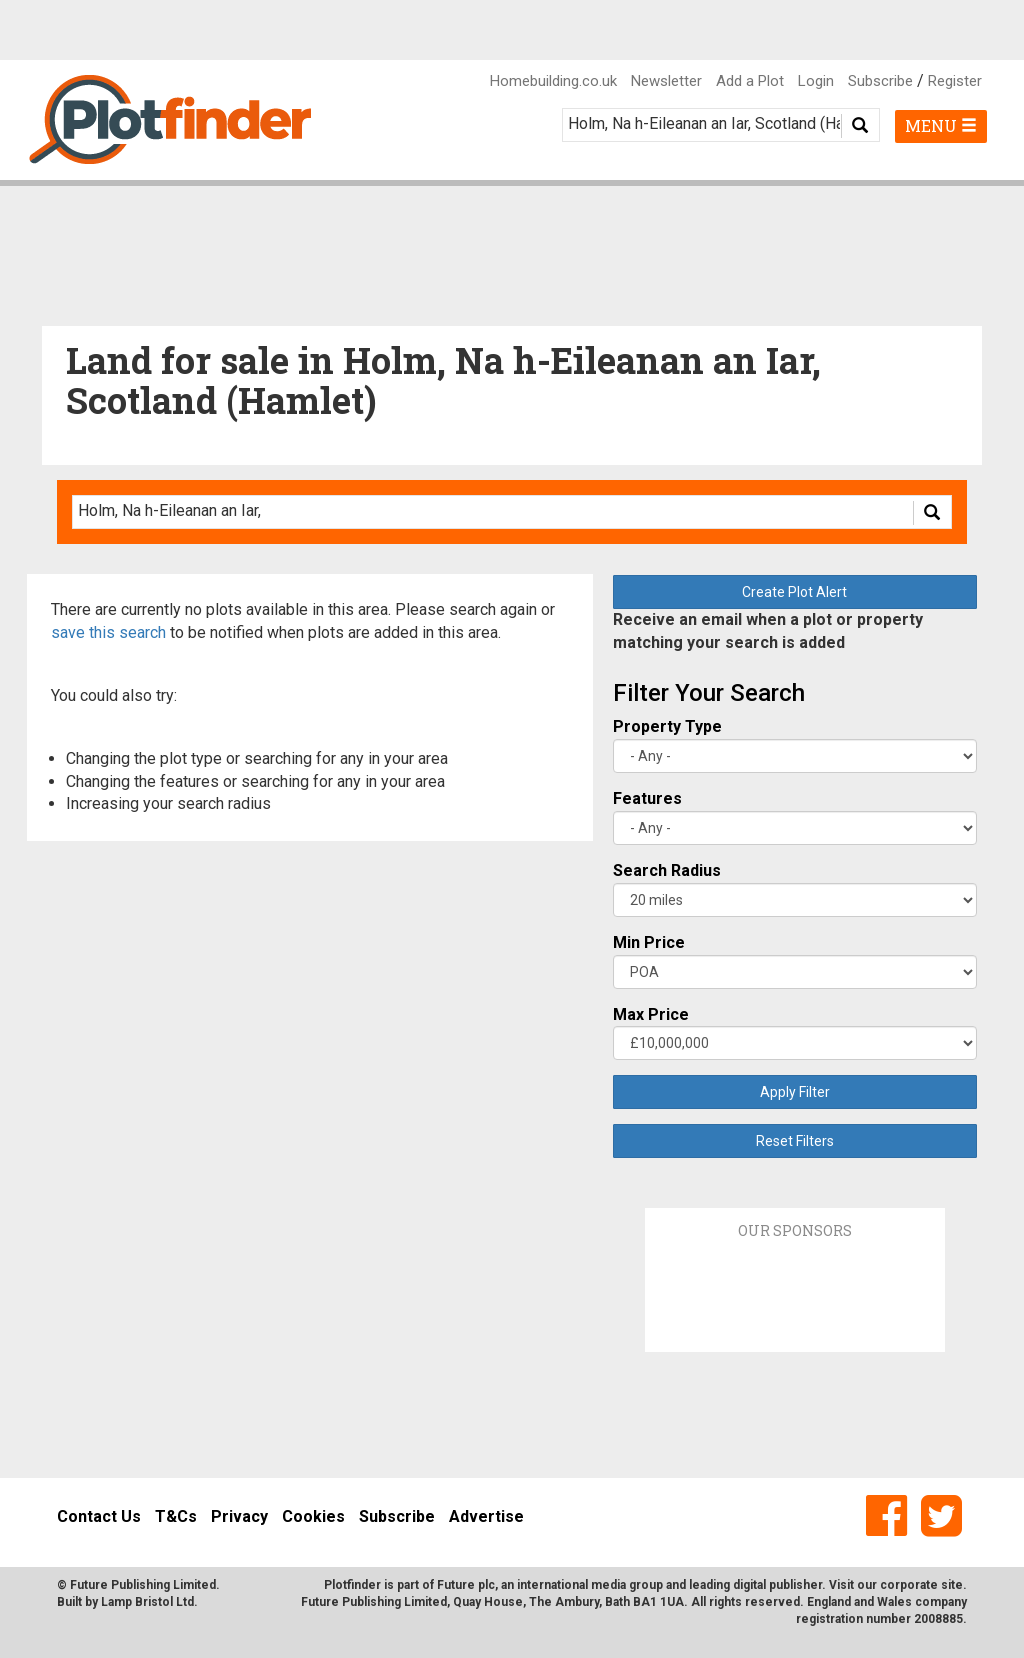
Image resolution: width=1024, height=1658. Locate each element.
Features (647, 798)
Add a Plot (750, 81)
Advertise (486, 1516)
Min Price (649, 942)
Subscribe (880, 81)
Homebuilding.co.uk (553, 81)
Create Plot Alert (794, 592)
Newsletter (666, 81)
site (952, 1585)
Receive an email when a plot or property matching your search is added (768, 631)
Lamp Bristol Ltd (147, 1602)
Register (955, 81)
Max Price (651, 1014)
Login (816, 81)
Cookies (313, 1516)
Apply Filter (795, 1092)
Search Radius (667, 870)
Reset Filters (795, 1141)
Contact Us (99, 1516)
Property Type (667, 726)
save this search (108, 632)
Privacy (239, 1516)
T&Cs (176, 1516)
